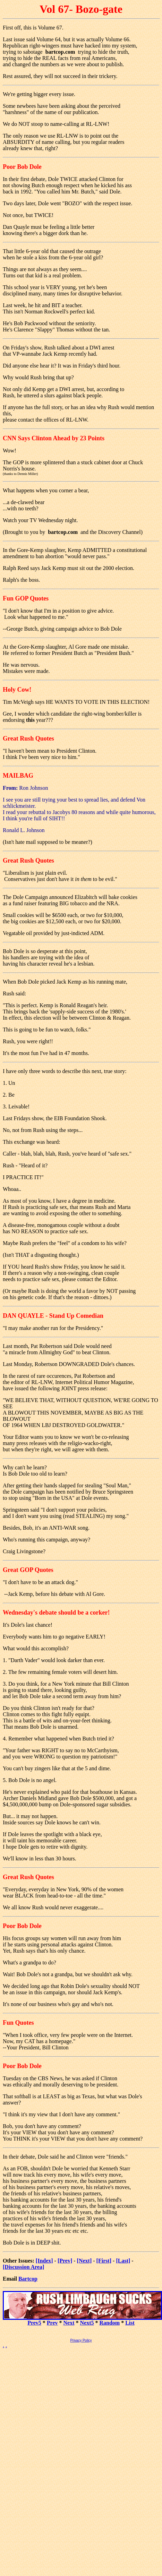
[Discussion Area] (23, 2267)
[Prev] (65, 2261)
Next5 (87, 2323)
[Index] (44, 2261)
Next (69, 2323)
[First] (104, 2261)
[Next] (84, 2261)
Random (109, 2323)
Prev (52, 2323)
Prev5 (34, 2323)
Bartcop (27, 2279)
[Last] (123, 2261)
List (130, 2323)
